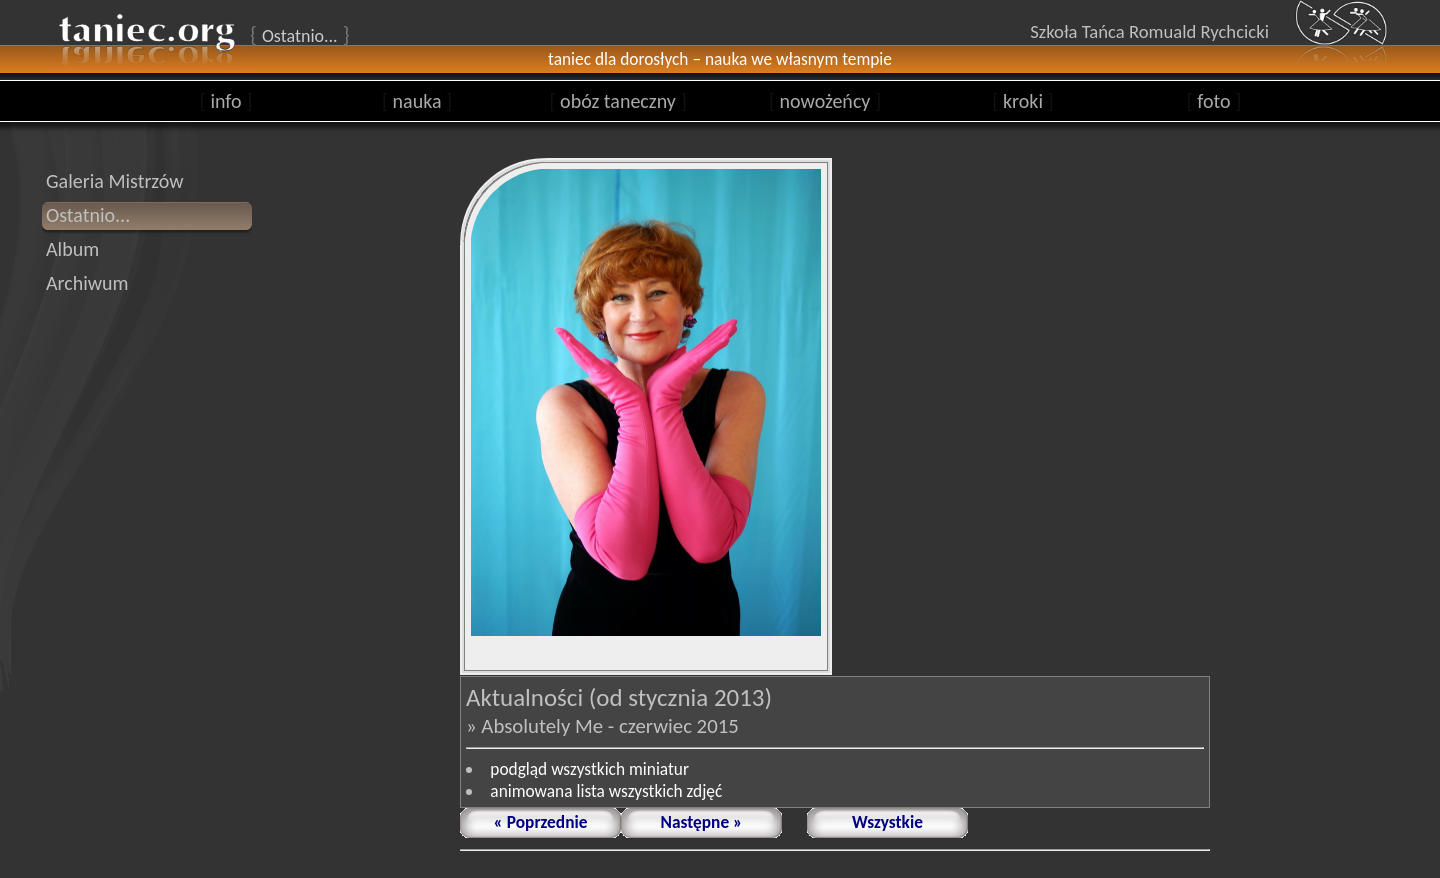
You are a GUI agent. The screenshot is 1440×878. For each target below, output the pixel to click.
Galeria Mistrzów (115, 181)
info (226, 101)
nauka (417, 101)
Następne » (702, 822)
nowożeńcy (825, 101)
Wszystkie (887, 822)
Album (72, 249)
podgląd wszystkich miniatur (589, 769)
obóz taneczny (617, 101)
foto (1214, 101)
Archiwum (87, 283)
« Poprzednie (541, 822)
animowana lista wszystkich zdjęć (606, 791)
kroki (1022, 101)
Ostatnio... (88, 215)
